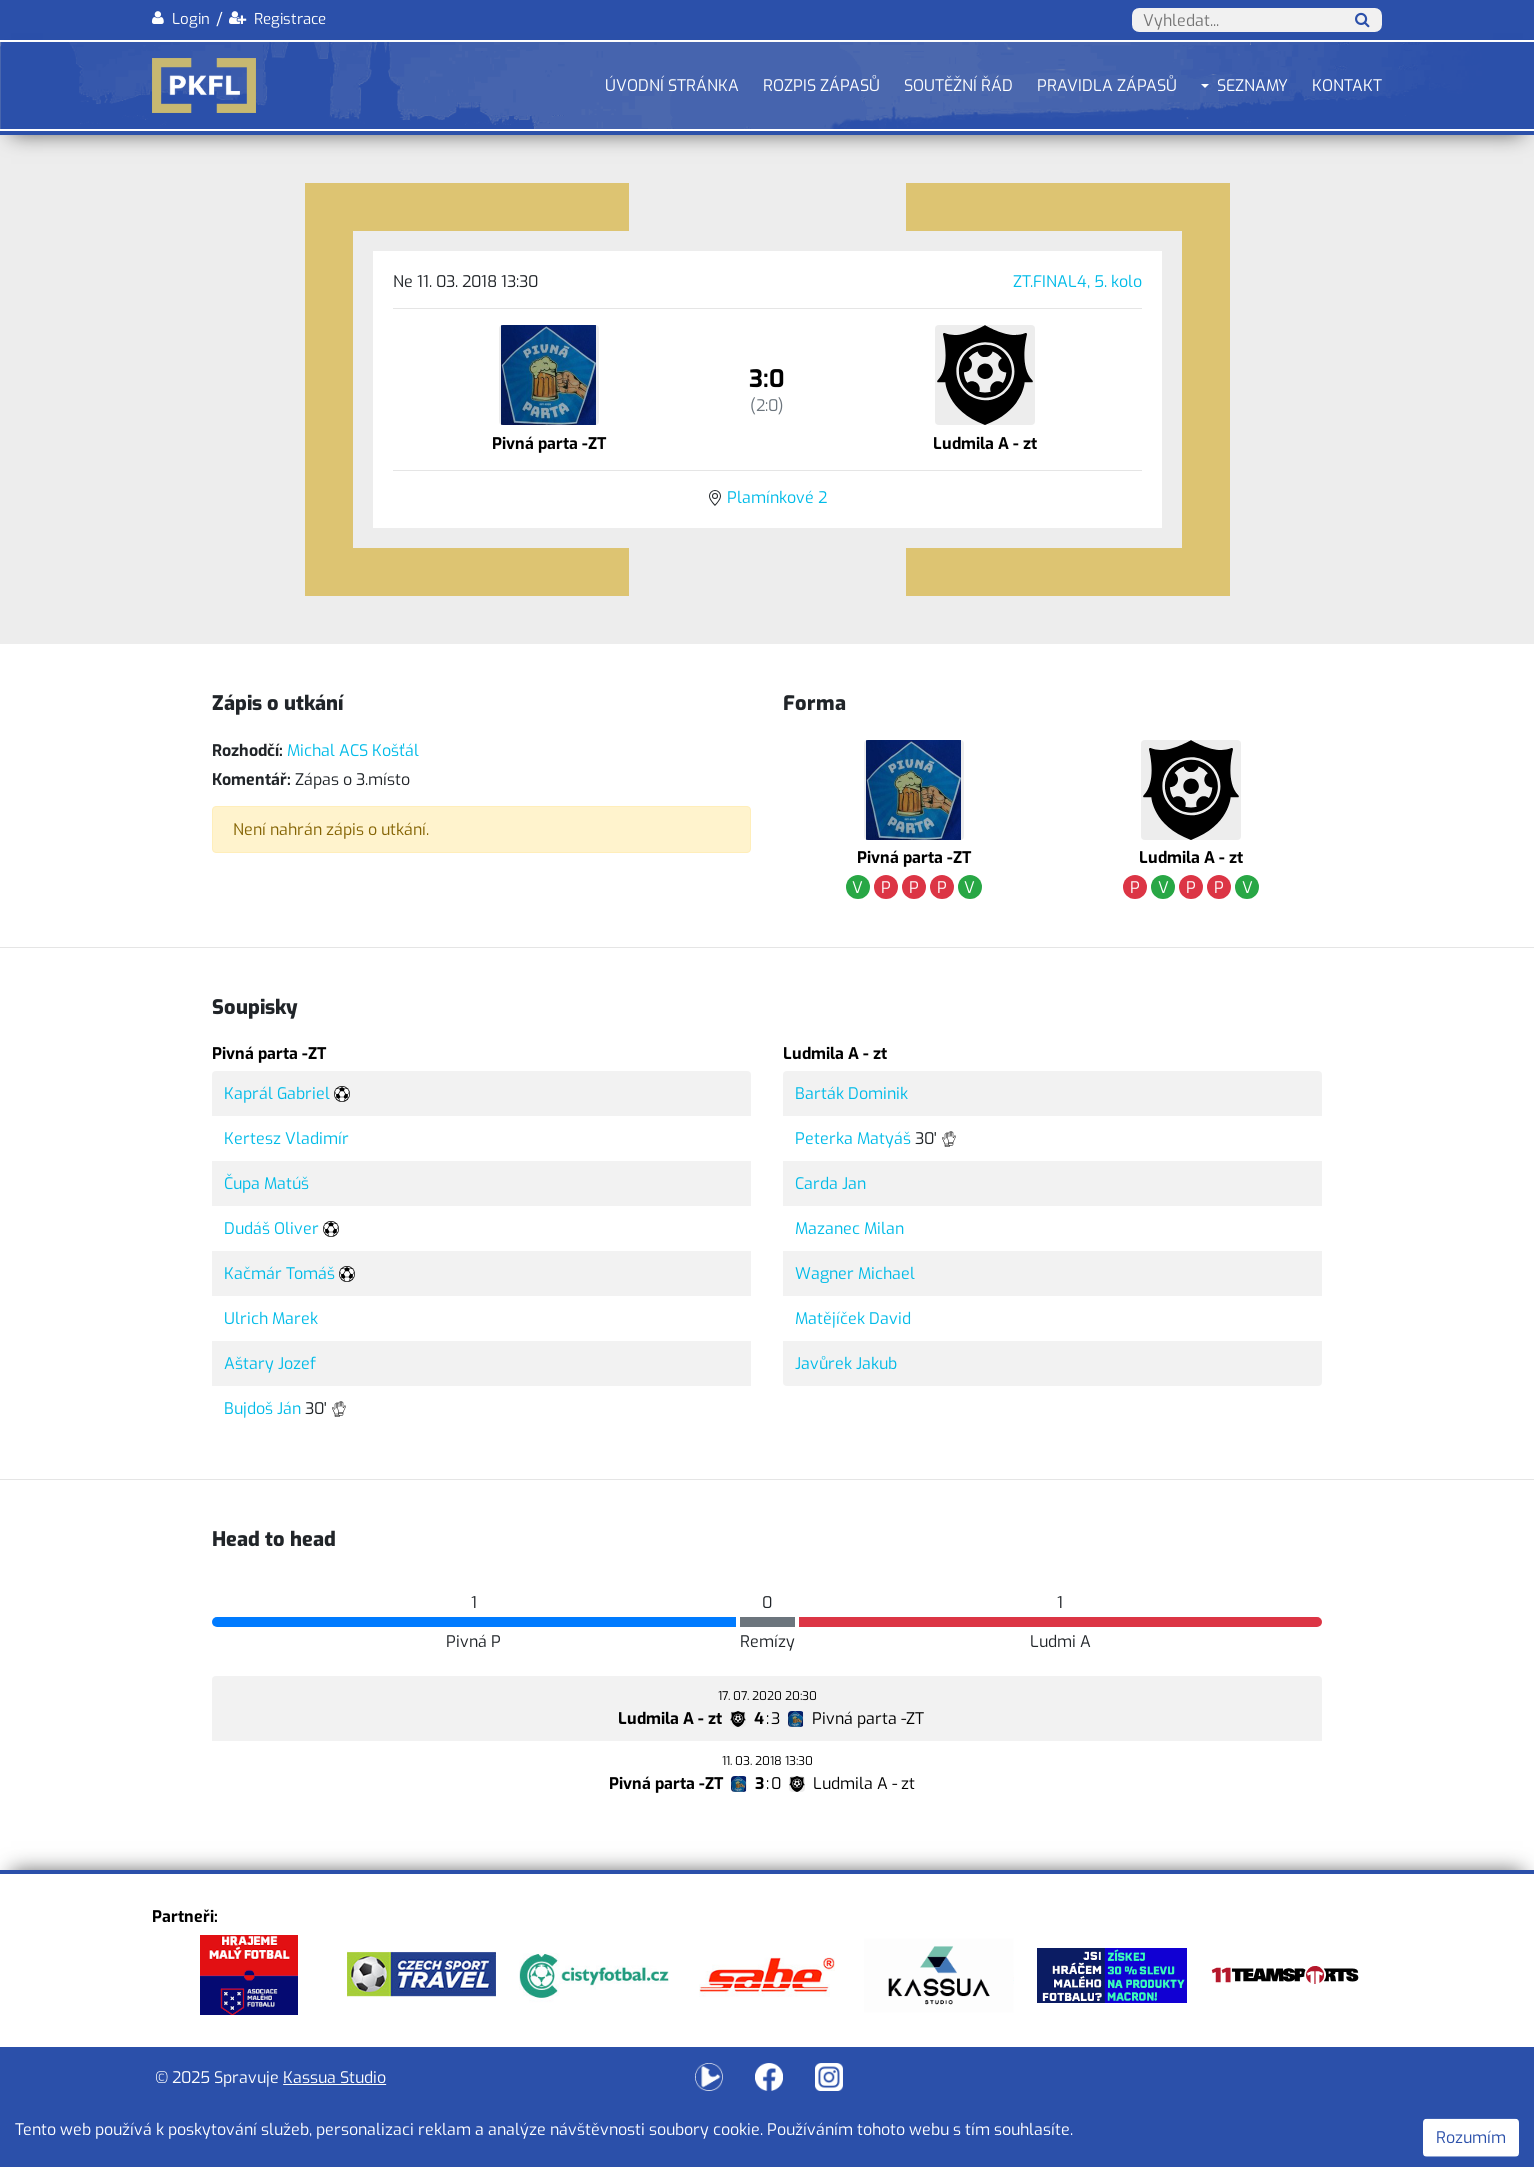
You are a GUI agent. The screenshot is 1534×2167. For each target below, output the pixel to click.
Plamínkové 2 (777, 497)
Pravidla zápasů (1107, 85)
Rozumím (1471, 2137)
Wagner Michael (855, 1273)
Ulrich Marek (271, 1318)
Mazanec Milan (849, 1228)
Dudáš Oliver (271, 1228)
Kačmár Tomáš (279, 1273)
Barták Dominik (851, 1093)
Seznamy (1252, 85)
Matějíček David (853, 1318)
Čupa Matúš (266, 1183)
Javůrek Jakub (846, 1363)
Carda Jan (830, 1183)
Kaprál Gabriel (277, 1093)
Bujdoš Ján (262, 1408)
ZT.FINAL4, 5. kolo (1077, 281)
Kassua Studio (334, 2077)
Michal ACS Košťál (353, 750)
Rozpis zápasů (821, 85)
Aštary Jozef (270, 1363)
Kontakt (1347, 85)
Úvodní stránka (672, 85)
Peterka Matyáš (853, 1138)
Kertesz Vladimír (286, 1138)
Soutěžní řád (958, 85)
